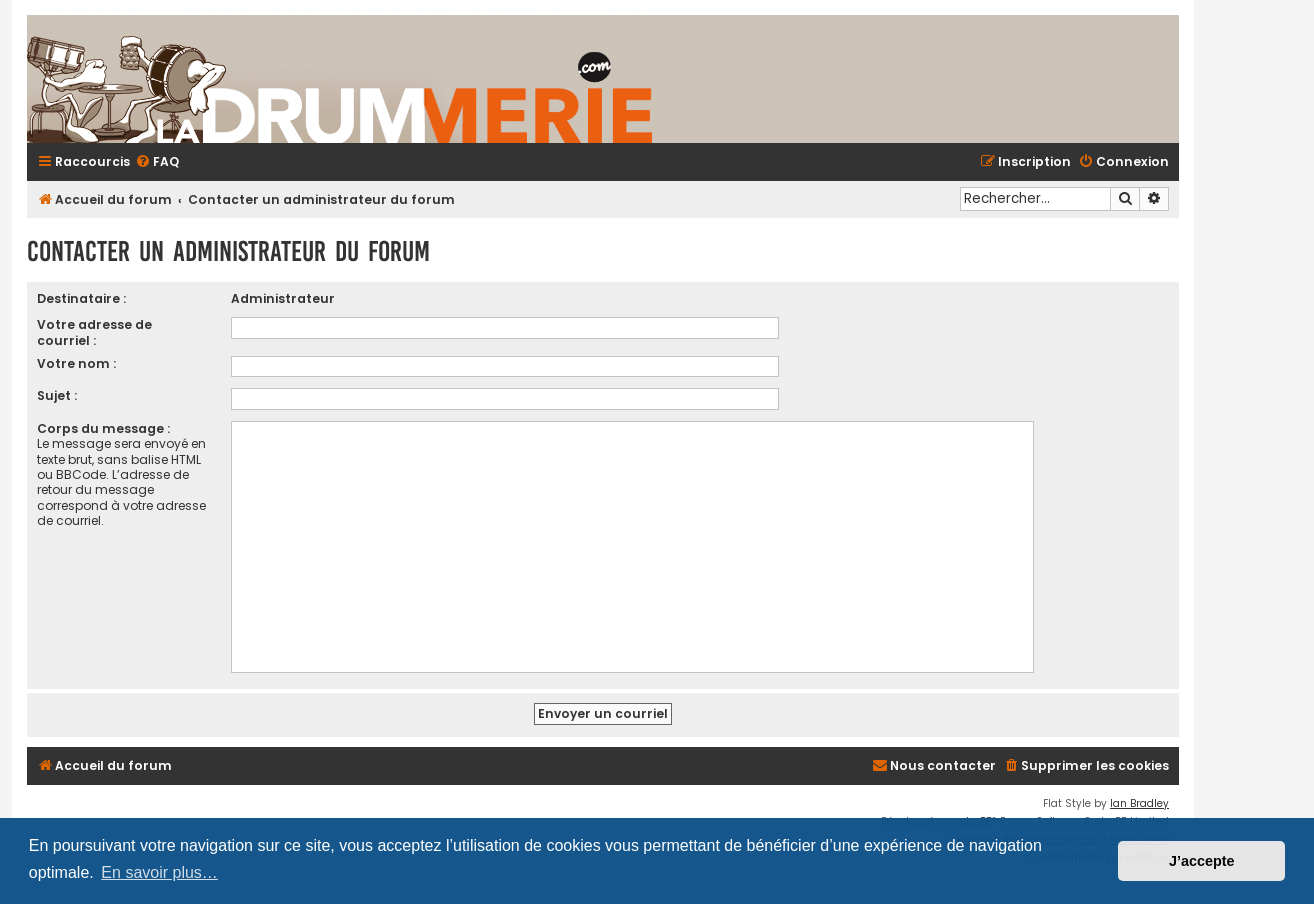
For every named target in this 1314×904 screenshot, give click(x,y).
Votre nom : (76, 363)
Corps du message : (103, 428)
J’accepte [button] (1202, 861)
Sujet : (57, 395)
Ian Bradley (1139, 803)
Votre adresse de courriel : (94, 332)
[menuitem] (157, 162)
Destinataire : (81, 298)
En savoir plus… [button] (159, 872)
